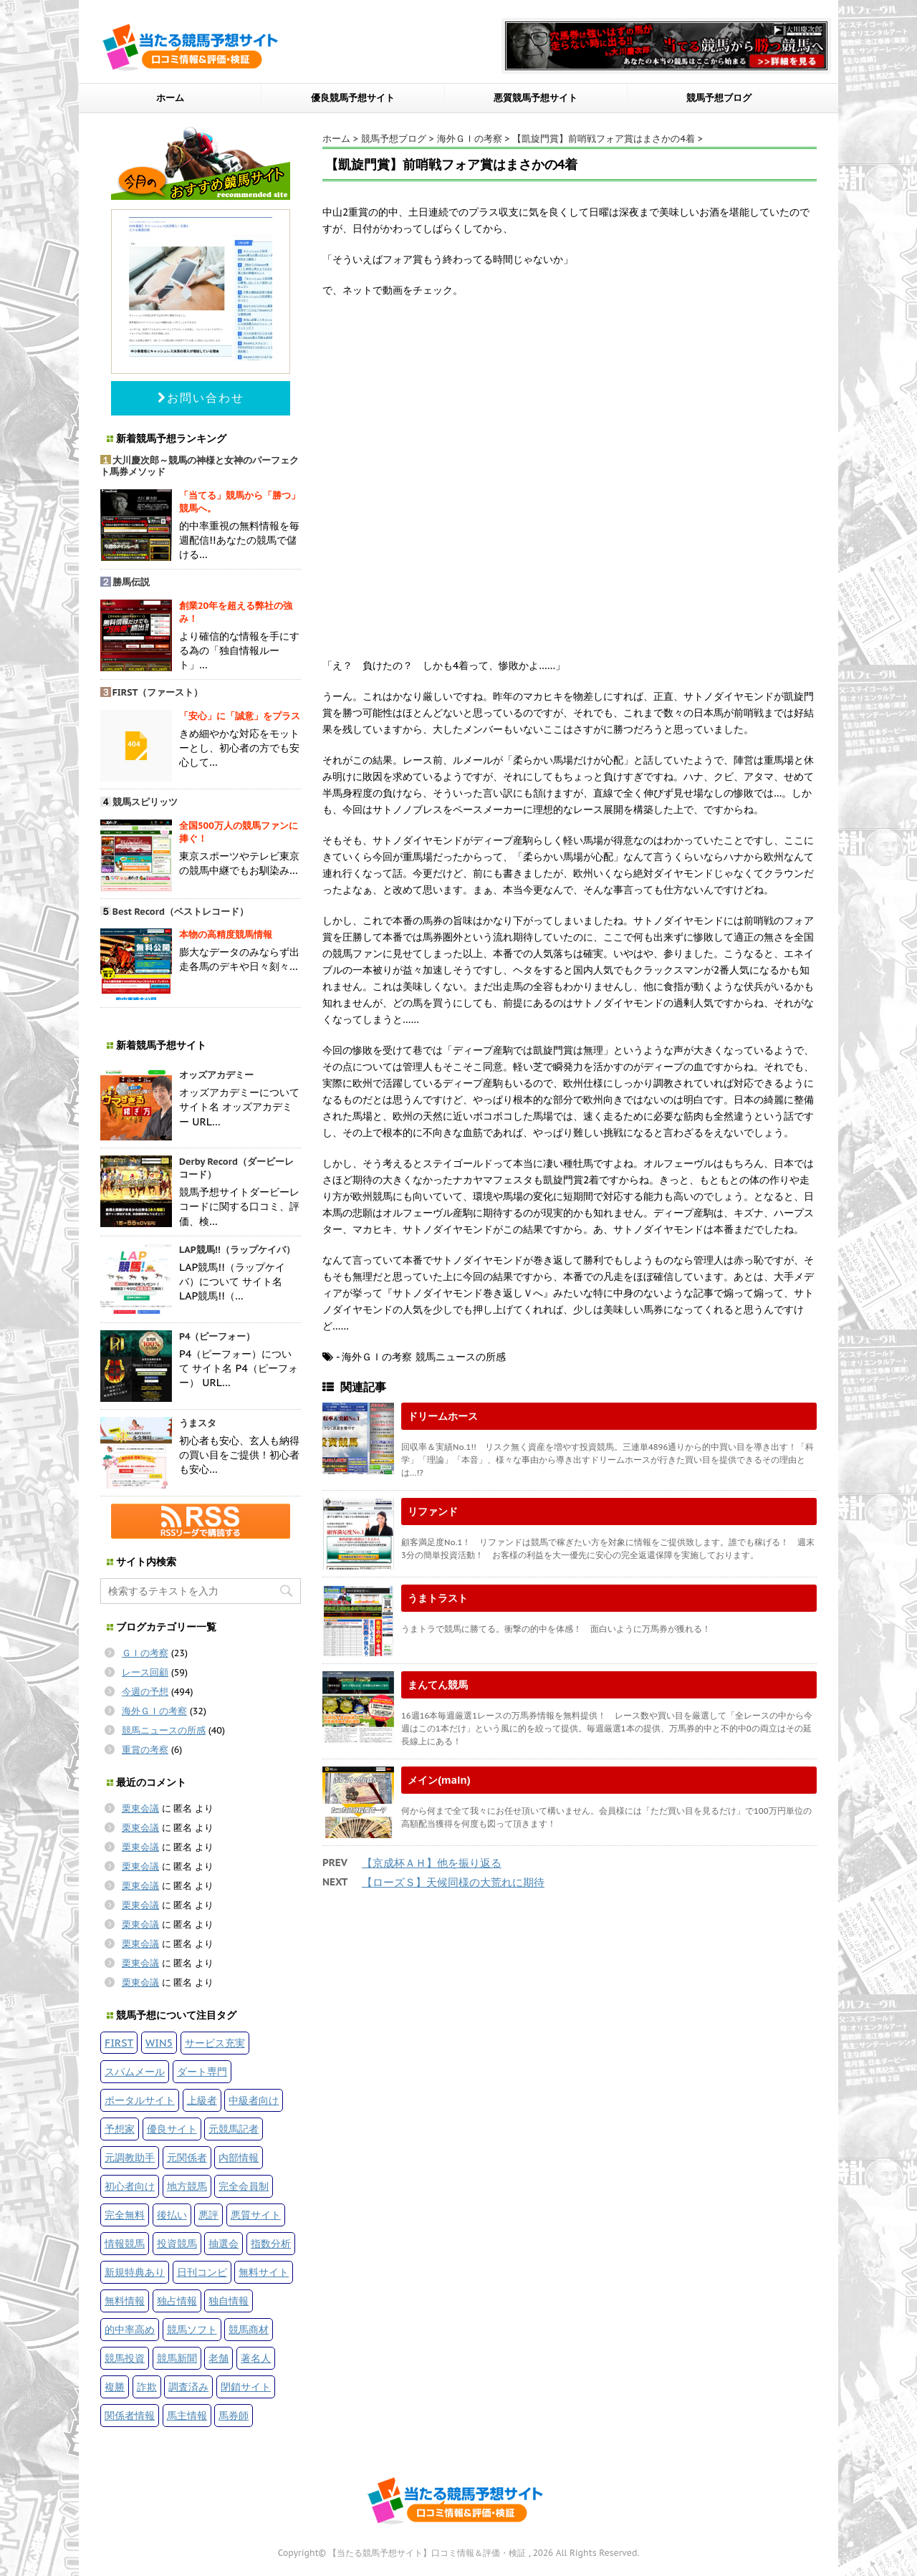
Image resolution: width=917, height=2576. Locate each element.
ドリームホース (443, 1416)
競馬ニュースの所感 (164, 1730)
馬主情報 (187, 2415)
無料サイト (264, 2272)
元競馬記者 (233, 2128)
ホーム (170, 97)
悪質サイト (256, 2214)
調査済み (188, 2386)
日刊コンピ (202, 2272)
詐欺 (147, 2386)
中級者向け (254, 2100)
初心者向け (130, 2186)
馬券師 (234, 2415)
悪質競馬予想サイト (535, 97)
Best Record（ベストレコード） (180, 911)
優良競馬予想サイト (353, 97)
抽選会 (223, 2243)
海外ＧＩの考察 (154, 1711)
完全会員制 (244, 2186)
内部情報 (239, 2157)
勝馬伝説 (131, 582)
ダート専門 (202, 2071)
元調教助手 (130, 2157)
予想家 (120, 2128)
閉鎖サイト (246, 2386)
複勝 (115, 2386)
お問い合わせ (201, 397)
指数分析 (271, 2243)
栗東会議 (140, 1808)
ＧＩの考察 (145, 1653)
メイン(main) (439, 1780)
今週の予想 (145, 1692)
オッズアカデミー (216, 1075)
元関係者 (187, 2157)
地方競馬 (187, 2186)
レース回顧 (145, 1672)
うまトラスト (438, 1598)
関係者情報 (130, 2415)
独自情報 (228, 2300)
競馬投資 (125, 2358)
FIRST (119, 2042)
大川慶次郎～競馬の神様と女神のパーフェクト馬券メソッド (199, 466)
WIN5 (159, 2042)
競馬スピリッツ (145, 802)
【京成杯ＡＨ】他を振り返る (431, 1863)
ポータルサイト (140, 2100)
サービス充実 (215, 2042)
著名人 (256, 2358)
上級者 (202, 2100)
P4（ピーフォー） (217, 1336)
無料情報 (125, 2300)
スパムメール (135, 2071)
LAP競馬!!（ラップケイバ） (237, 1250)
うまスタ (197, 1423)
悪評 (208, 2214)
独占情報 (177, 2300)
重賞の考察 (145, 1750)
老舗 (218, 2358)
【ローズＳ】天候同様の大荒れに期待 (453, 1882)
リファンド (433, 1511)
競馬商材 (249, 2329)
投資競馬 (177, 2243)
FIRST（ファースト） (157, 692)
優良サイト (172, 2128)
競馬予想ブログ (719, 97)
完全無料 (125, 2214)
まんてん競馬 (438, 1684)
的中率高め (130, 2329)
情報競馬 (125, 2243)
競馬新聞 (177, 2358)
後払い (172, 2214)
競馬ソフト (192, 2329)
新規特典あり (135, 2272)
